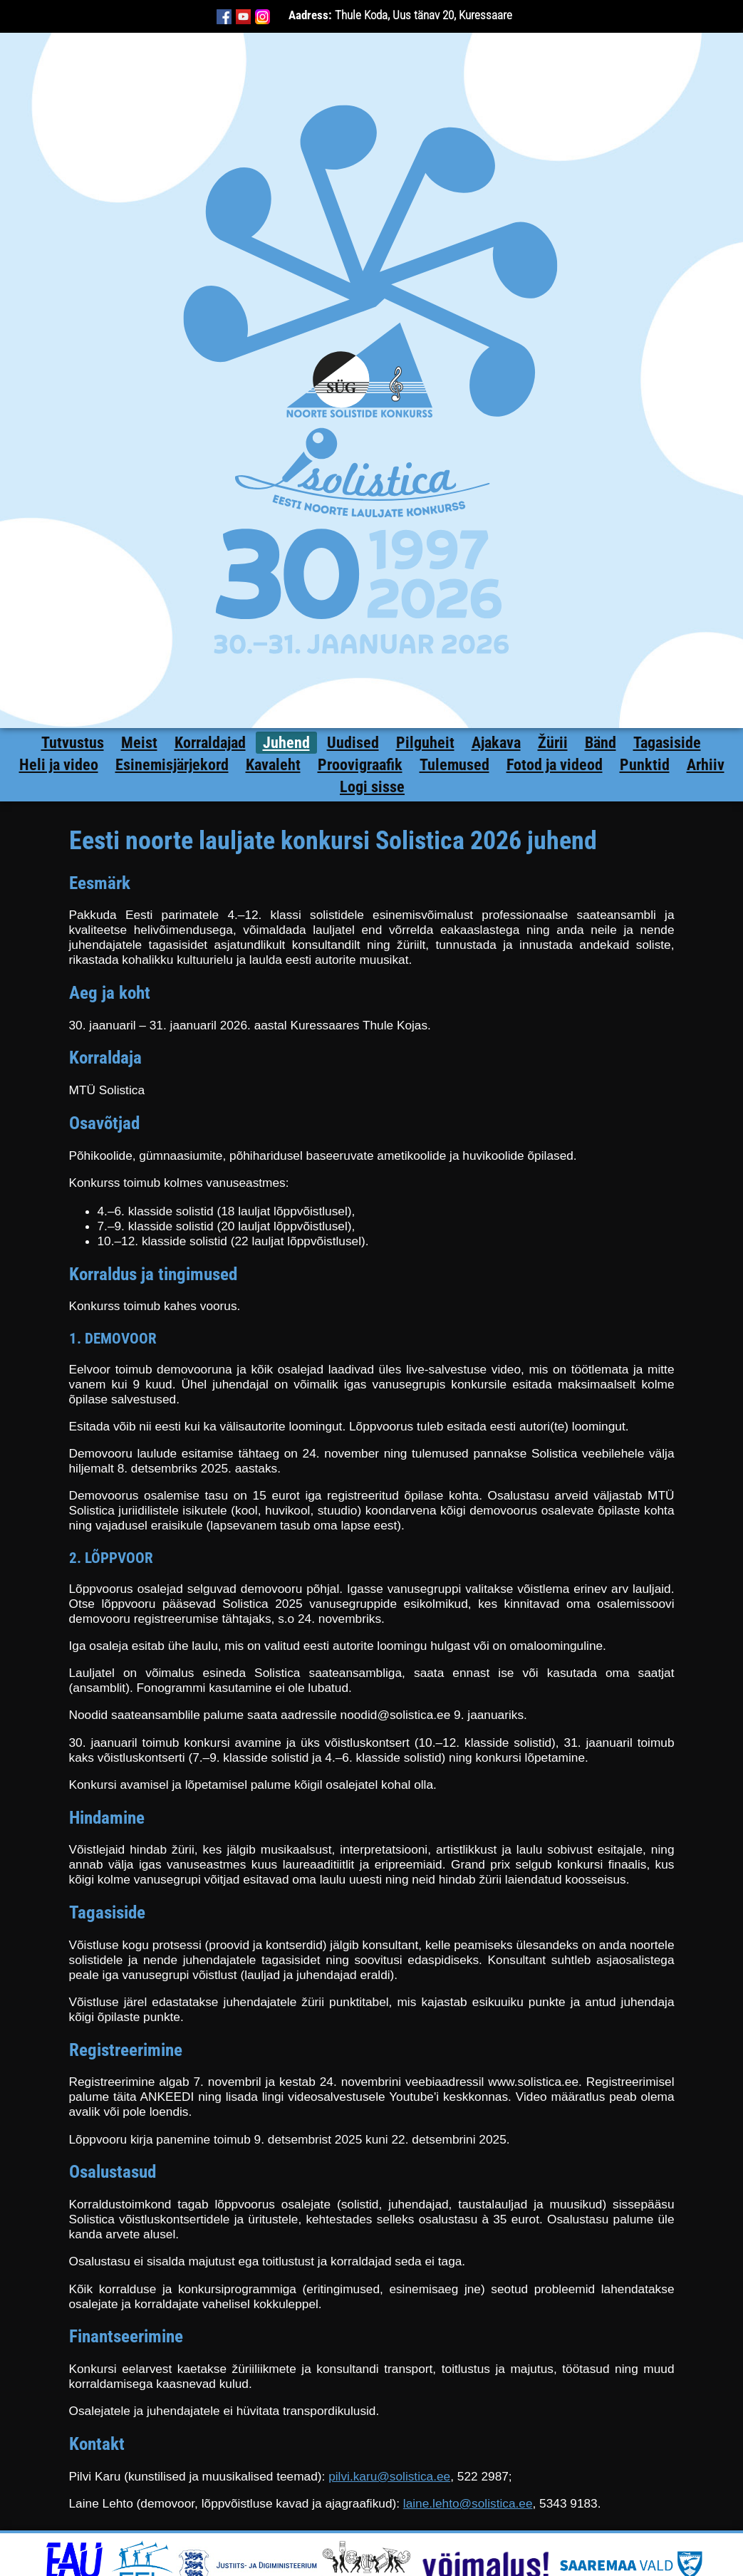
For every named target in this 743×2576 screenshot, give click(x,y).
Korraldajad (210, 743)
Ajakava (496, 743)
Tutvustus (72, 743)
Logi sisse (372, 787)
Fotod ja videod (554, 765)
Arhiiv (705, 765)
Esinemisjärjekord (172, 765)
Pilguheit (425, 743)
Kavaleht (273, 765)
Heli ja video (58, 765)
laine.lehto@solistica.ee (468, 2503)
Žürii (553, 743)
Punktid (645, 765)
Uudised (353, 743)
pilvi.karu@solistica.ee (389, 2476)
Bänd (600, 743)
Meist (139, 743)
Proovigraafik (360, 765)
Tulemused (454, 765)
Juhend (286, 743)
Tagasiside (667, 743)
